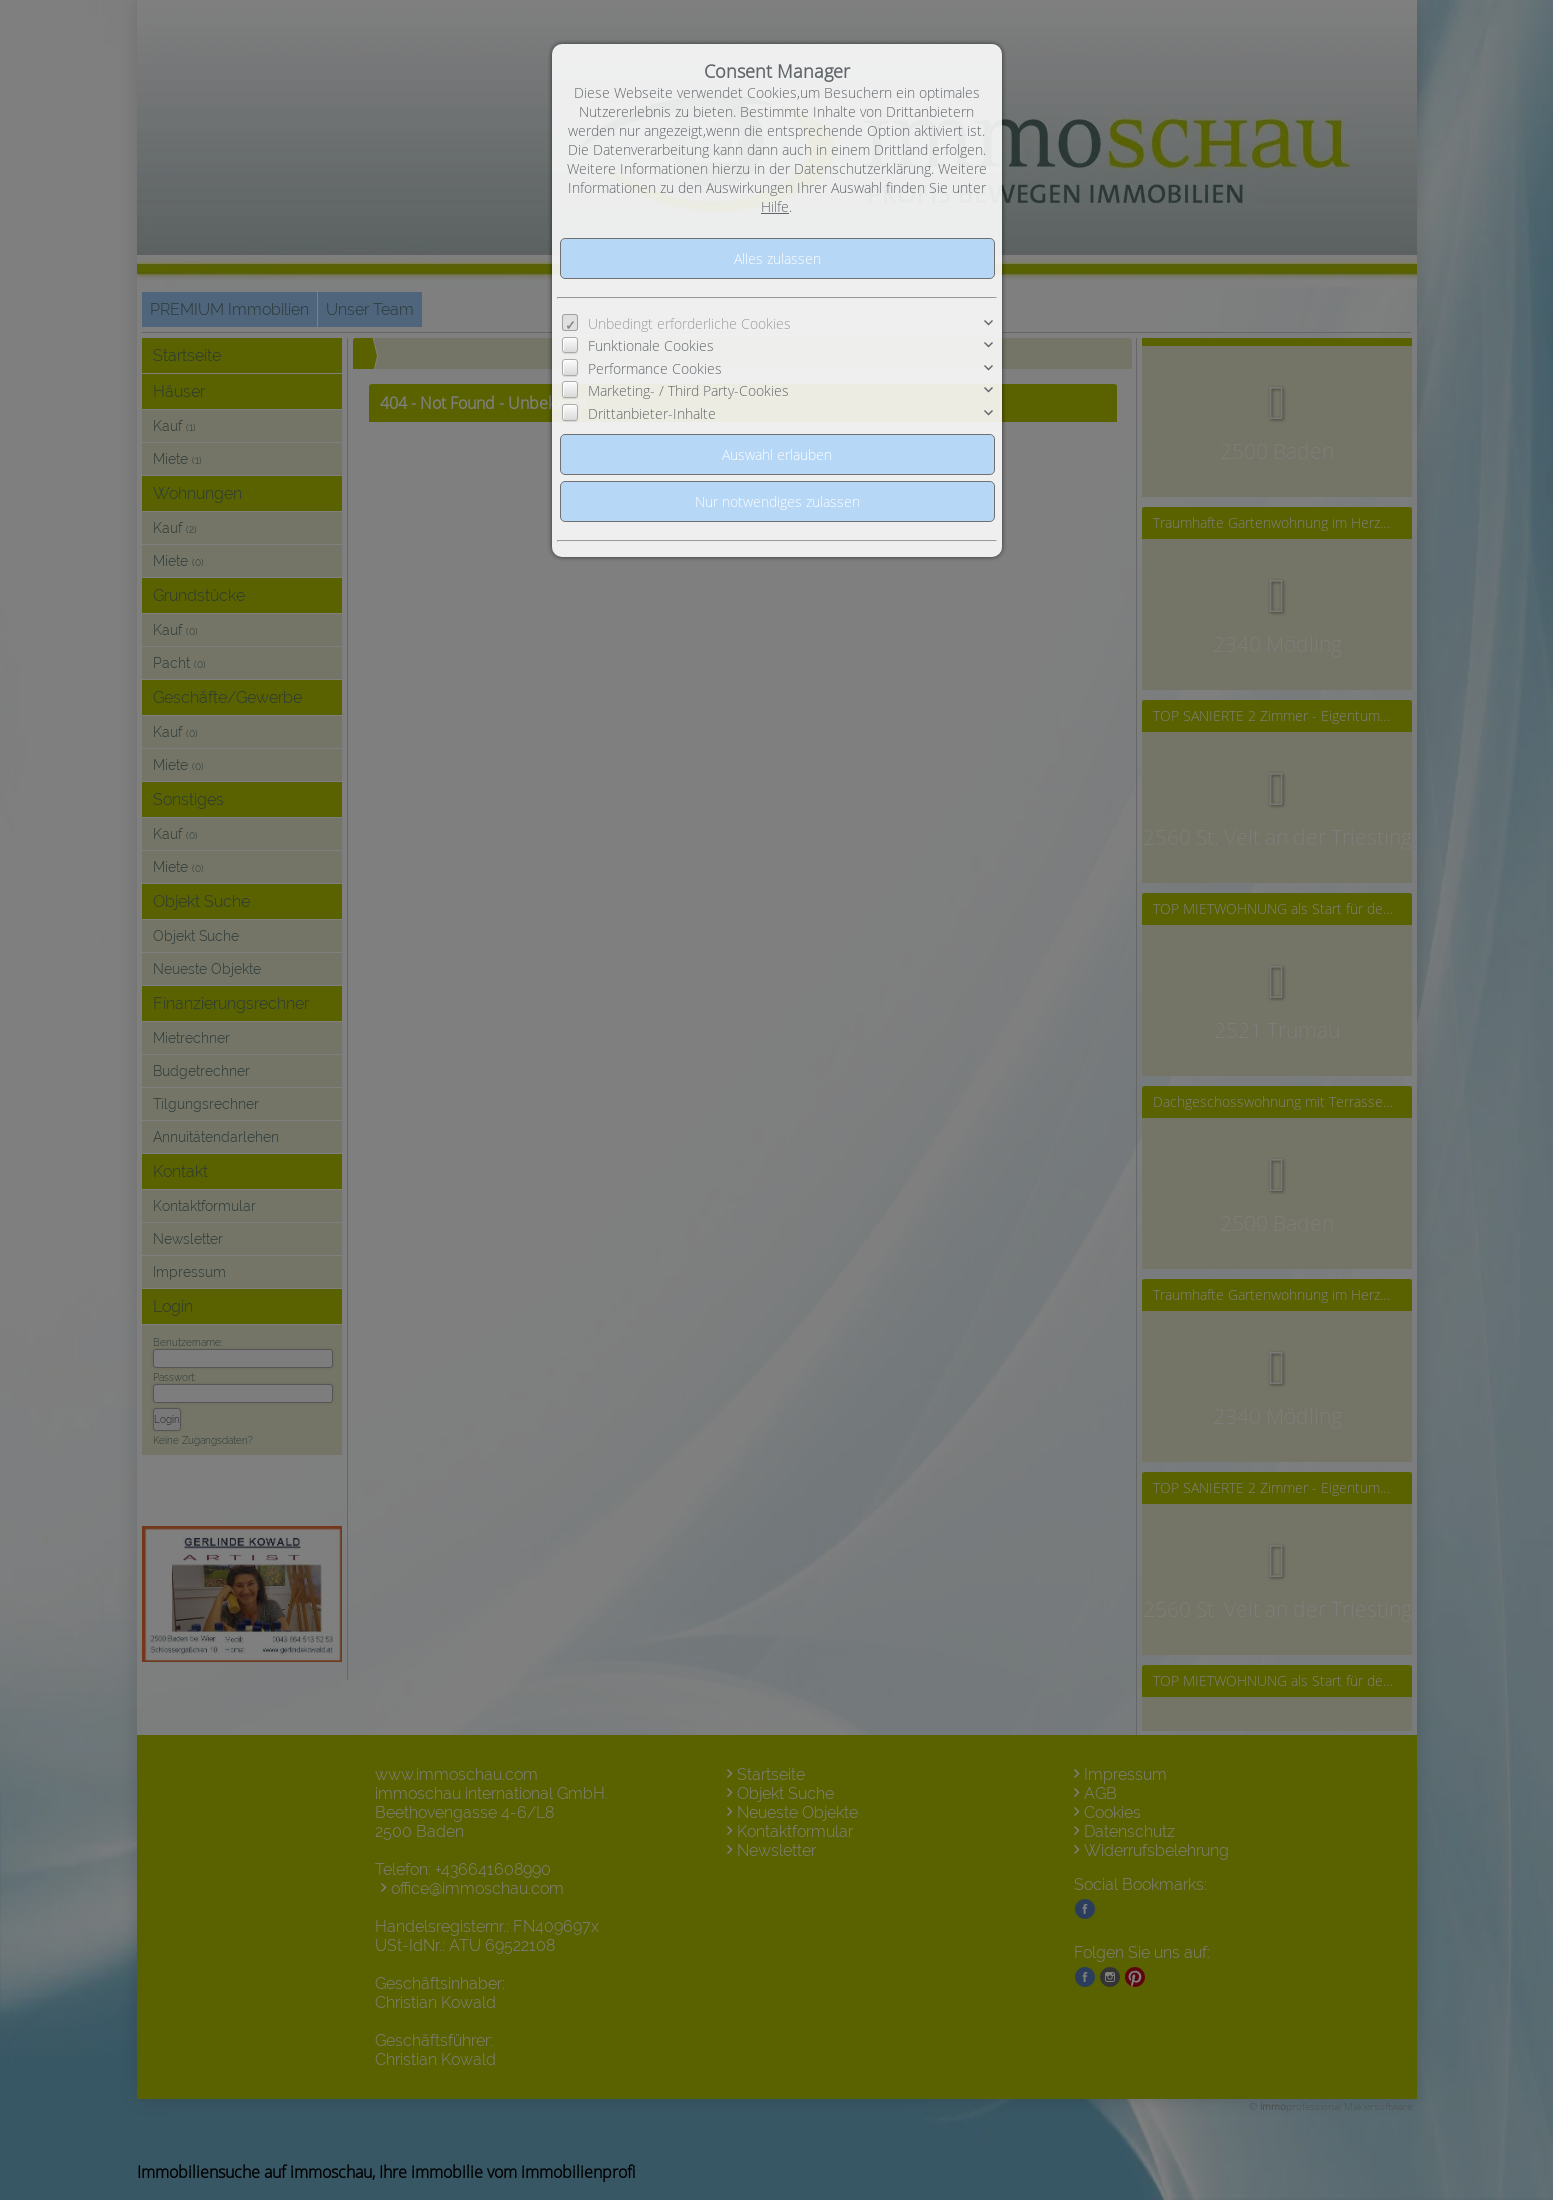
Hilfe (775, 206)
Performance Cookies (655, 368)
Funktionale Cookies (651, 345)
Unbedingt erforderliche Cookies (689, 323)
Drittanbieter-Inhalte (652, 413)
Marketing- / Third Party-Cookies (688, 390)
